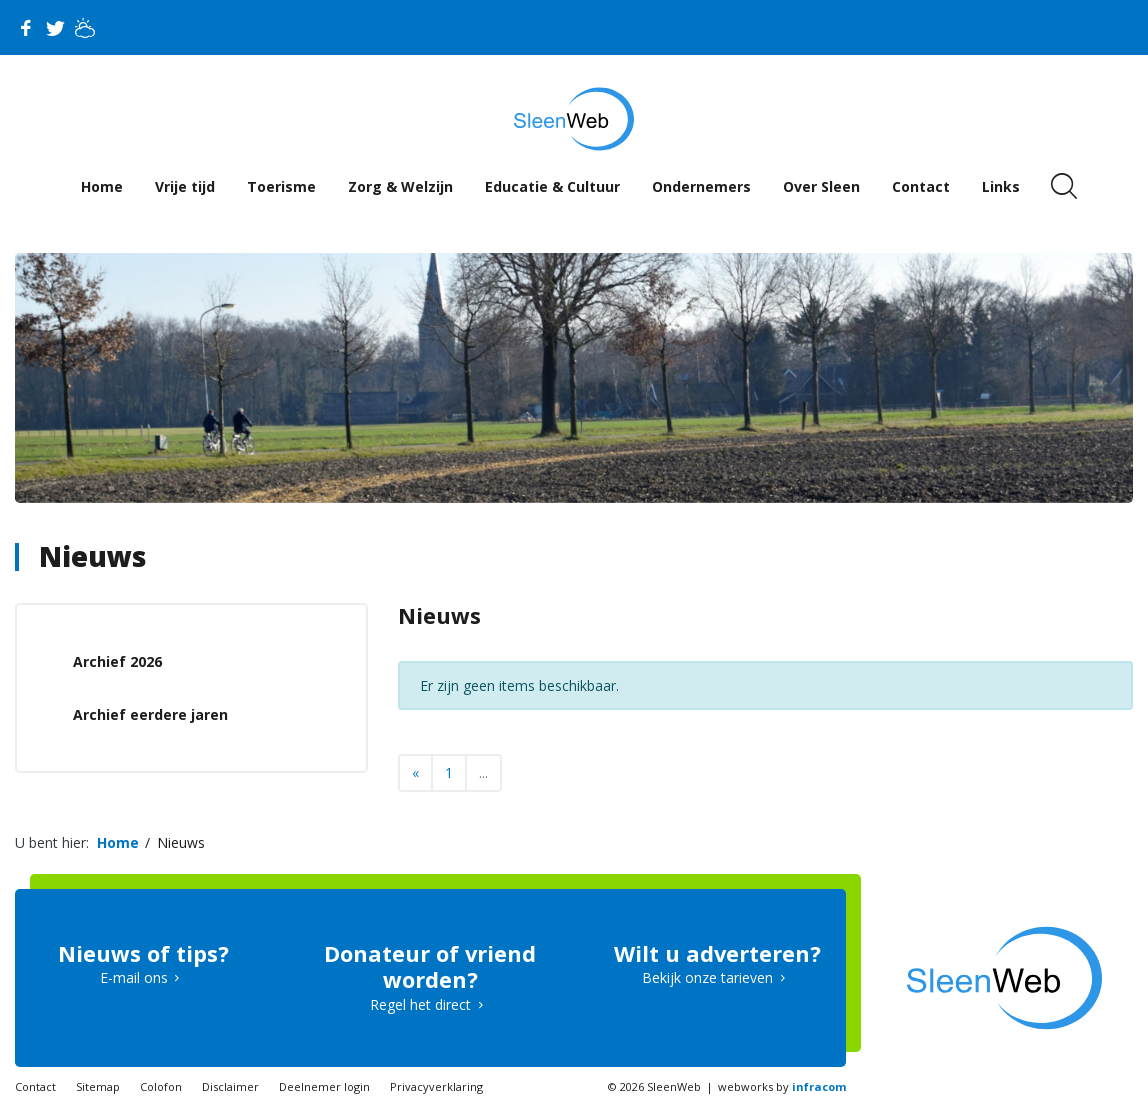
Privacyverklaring (436, 1086)
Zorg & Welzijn (400, 186)
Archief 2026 (117, 661)
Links (1001, 186)
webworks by (782, 1086)
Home (102, 186)
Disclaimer (230, 1086)
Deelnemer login (324, 1086)
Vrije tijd (185, 186)
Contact (921, 186)
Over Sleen (821, 186)
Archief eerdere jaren (150, 714)
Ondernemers (701, 186)
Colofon (161, 1086)
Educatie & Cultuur (552, 186)
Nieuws (92, 556)
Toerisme (281, 186)
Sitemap (98, 1086)
